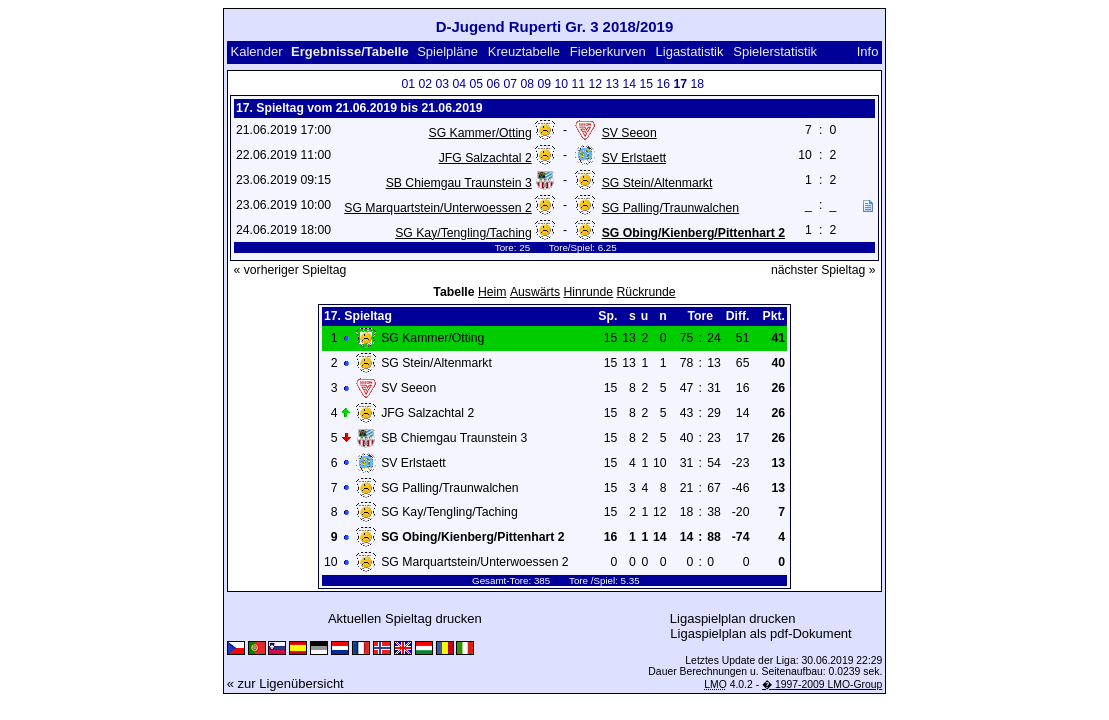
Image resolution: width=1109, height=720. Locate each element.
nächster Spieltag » (823, 270)
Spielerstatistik (775, 51)
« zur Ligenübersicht (285, 683)
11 (578, 84)
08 (527, 84)
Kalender (257, 51)
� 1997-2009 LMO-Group (822, 684)
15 (646, 84)
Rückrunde (646, 292)
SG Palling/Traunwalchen (670, 208)
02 (425, 84)
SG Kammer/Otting (479, 133)
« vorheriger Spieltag (290, 270)
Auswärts (535, 292)
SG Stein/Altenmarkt (657, 183)
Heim (492, 292)
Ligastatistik (690, 51)
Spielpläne (447, 51)
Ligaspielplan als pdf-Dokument (760, 633)
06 (493, 84)
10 (561, 84)
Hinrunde (589, 292)
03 (442, 84)
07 (510, 84)
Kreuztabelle (524, 51)
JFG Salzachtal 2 (485, 158)
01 (408, 84)
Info (868, 51)
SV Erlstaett (634, 158)
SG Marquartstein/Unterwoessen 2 (437, 208)
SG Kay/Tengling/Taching (463, 233)
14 (629, 84)
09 (544, 84)
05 (476, 84)
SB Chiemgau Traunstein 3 (459, 183)
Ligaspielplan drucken (733, 618)
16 (663, 84)
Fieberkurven (608, 51)
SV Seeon (629, 133)
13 (612, 84)
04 (459, 84)
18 (697, 84)
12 (595, 84)
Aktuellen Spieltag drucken (405, 618)
